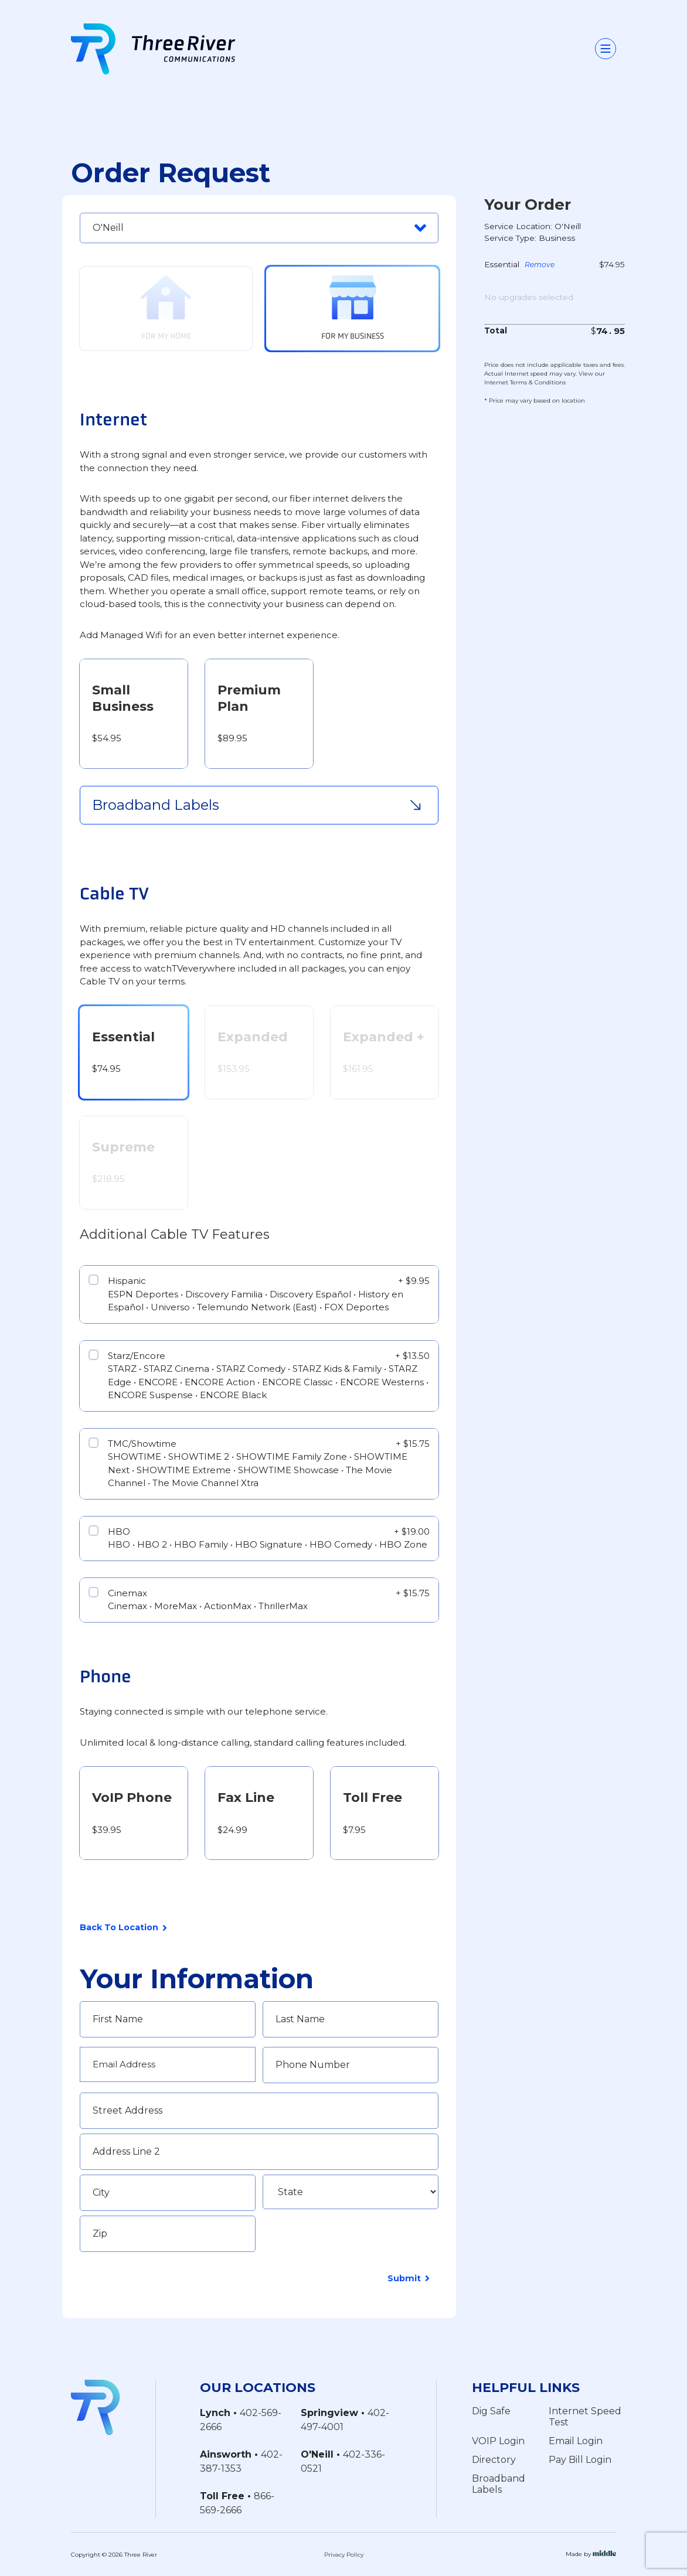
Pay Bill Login (580, 2459)
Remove (540, 265)
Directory (494, 2459)
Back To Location (123, 1928)
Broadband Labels (498, 2484)
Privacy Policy (343, 2554)
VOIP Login (498, 2440)
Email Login (576, 2440)
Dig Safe (491, 2411)
